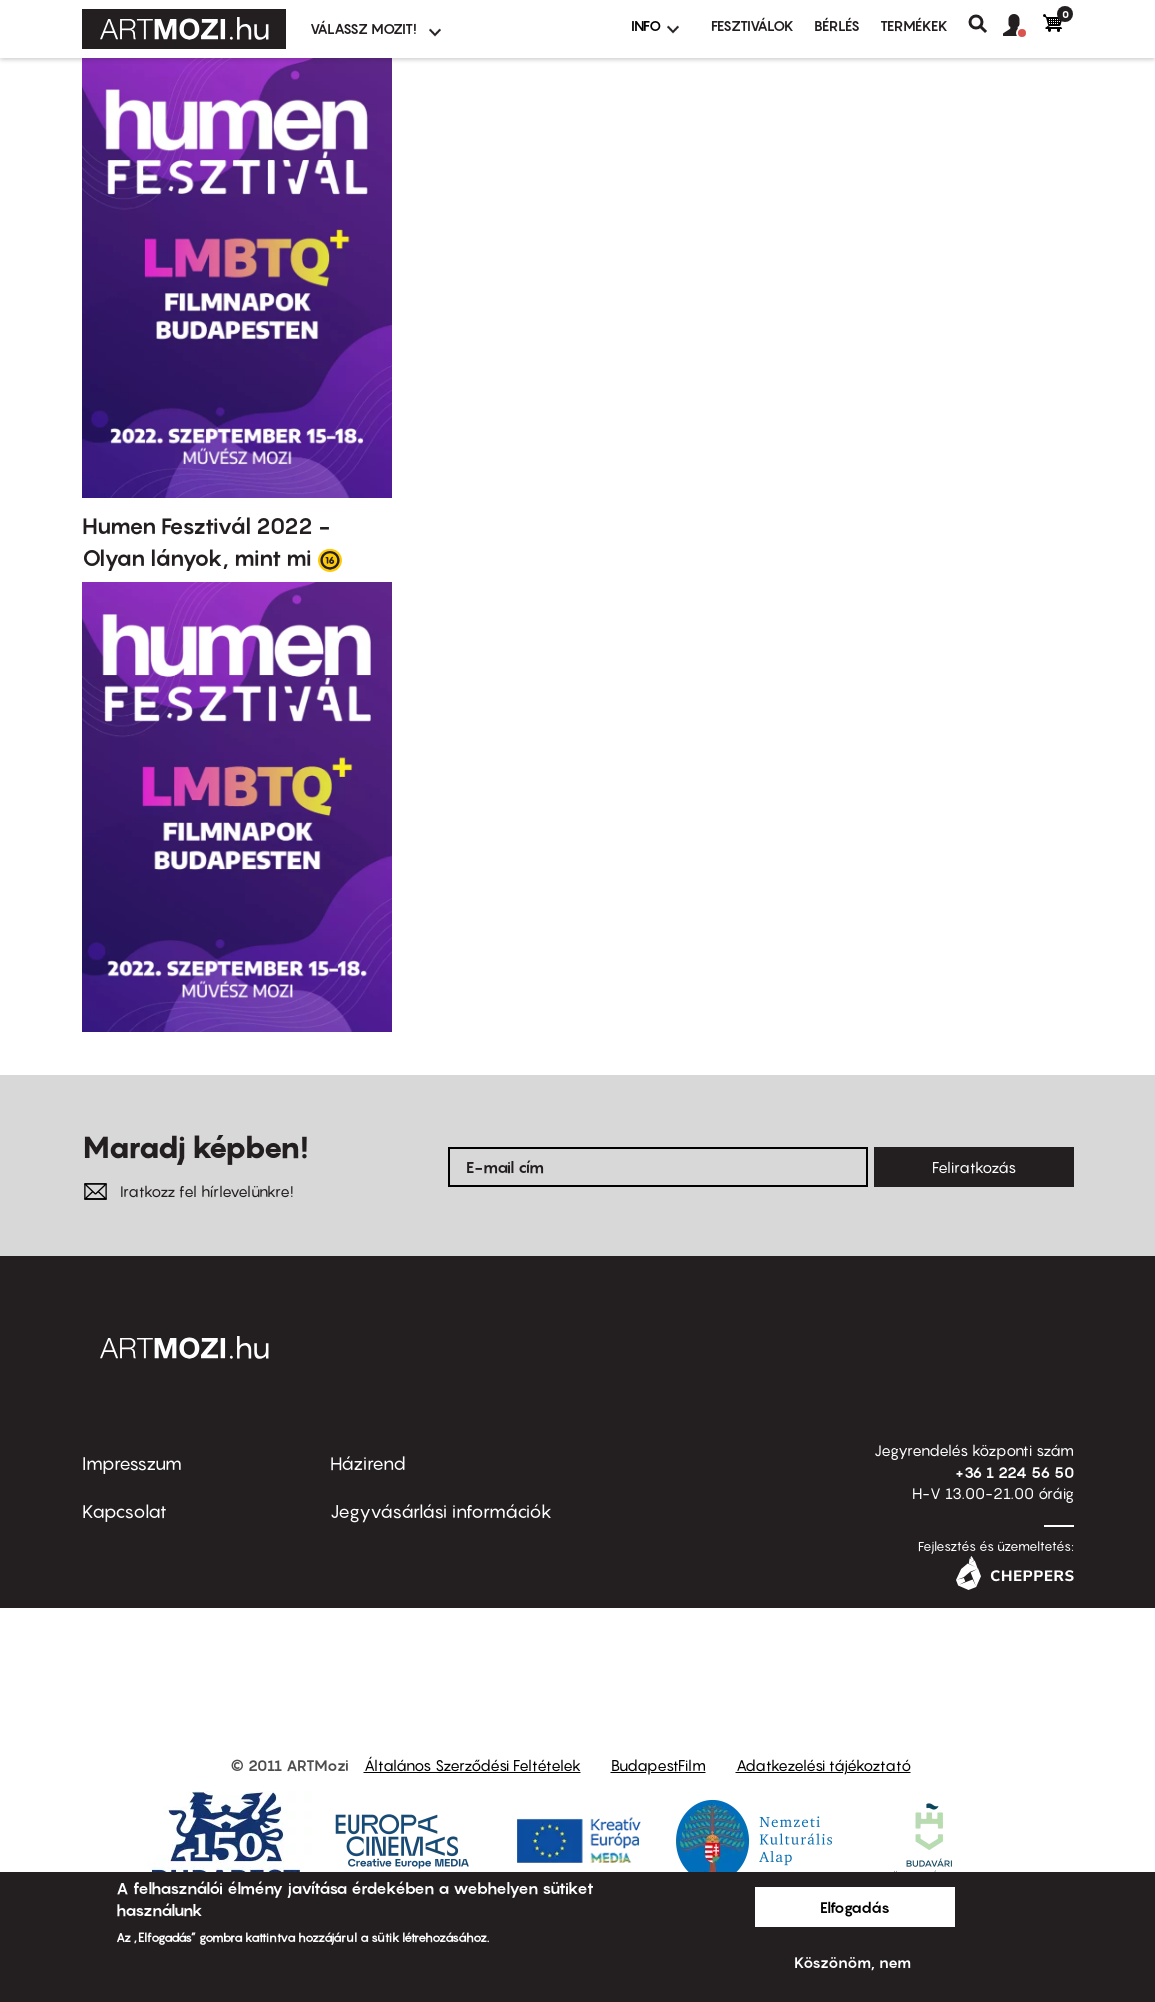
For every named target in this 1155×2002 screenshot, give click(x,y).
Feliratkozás (974, 1167)
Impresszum (132, 1463)
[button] (1023, 26)
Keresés (985, 24)
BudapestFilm (658, 1765)
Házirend (368, 1463)
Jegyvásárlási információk (441, 1511)
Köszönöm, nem (852, 1962)
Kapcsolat (124, 1511)
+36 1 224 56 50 (1014, 1472)
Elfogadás (855, 1907)
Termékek (914, 25)
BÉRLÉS (837, 25)
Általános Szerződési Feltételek (472, 1765)
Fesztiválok (752, 25)
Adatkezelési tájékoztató (823, 1765)
